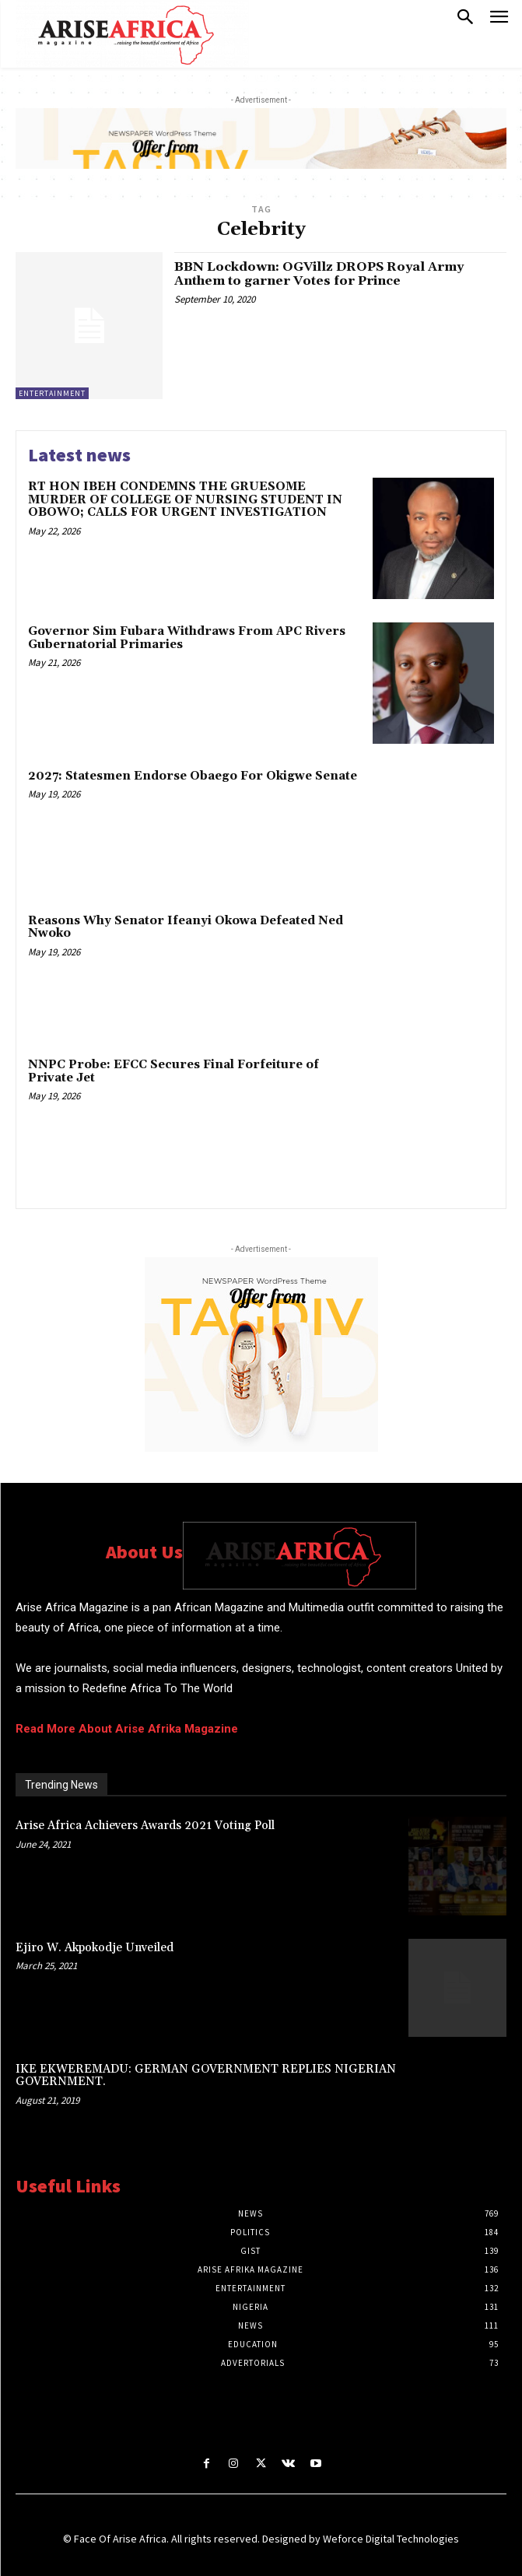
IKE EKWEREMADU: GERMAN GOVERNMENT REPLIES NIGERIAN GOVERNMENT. (206, 2076)
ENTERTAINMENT (52, 393)
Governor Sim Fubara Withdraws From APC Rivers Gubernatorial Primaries (186, 638)
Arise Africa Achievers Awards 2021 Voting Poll (145, 1825)
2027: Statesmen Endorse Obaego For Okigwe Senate (192, 776)
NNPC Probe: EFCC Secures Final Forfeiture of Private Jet (173, 1071)
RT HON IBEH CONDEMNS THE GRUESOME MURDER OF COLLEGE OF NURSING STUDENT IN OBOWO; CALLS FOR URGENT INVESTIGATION (185, 499)
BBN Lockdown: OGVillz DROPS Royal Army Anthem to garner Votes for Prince (319, 274)
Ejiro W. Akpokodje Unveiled (94, 1947)
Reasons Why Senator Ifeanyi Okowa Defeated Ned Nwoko (185, 927)
